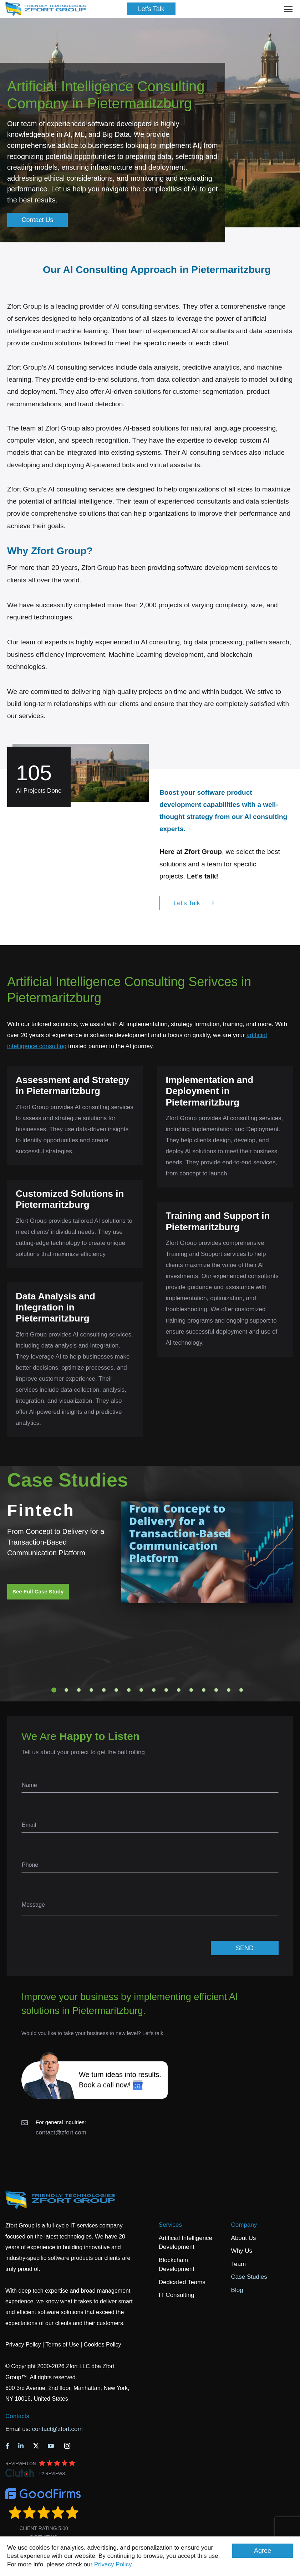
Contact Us (37, 219)
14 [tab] (216, 1690)
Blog (237, 2290)
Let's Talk (151, 8)
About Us (243, 2238)
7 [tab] (129, 1690)
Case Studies (249, 2276)
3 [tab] (79, 1690)
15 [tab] (228, 1690)
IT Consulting (176, 2295)
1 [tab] (54, 1690)
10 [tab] (166, 1690)
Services (170, 2224)
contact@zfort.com (61, 2132)
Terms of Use (62, 2344)
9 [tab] (154, 1690)
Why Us (242, 2250)
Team (238, 2264)
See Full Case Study (37, 1591)
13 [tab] (203, 1690)
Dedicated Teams (182, 2282)
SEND (245, 1948)
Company (244, 2224)
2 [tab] (66, 1690)
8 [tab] (141, 1690)
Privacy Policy (113, 2564)
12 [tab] (191, 1690)
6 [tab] (116, 1690)
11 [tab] (178, 1690)
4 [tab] (91, 1690)
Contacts (17, 2416)
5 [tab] (104, 1690)
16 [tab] (241, 1690)
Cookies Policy (102, 2344)
